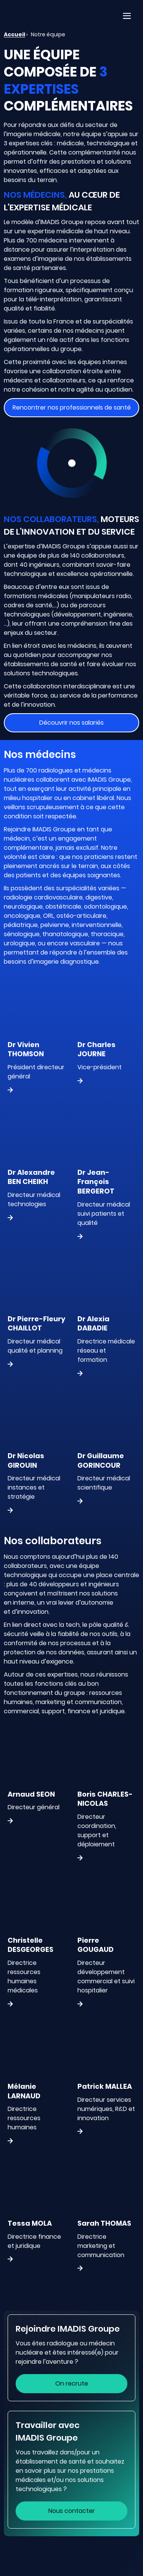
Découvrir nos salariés (71, 722)
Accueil (14, 34)
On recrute (71, 2383)
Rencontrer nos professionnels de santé (72, 407)
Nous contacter (71, 2510)
